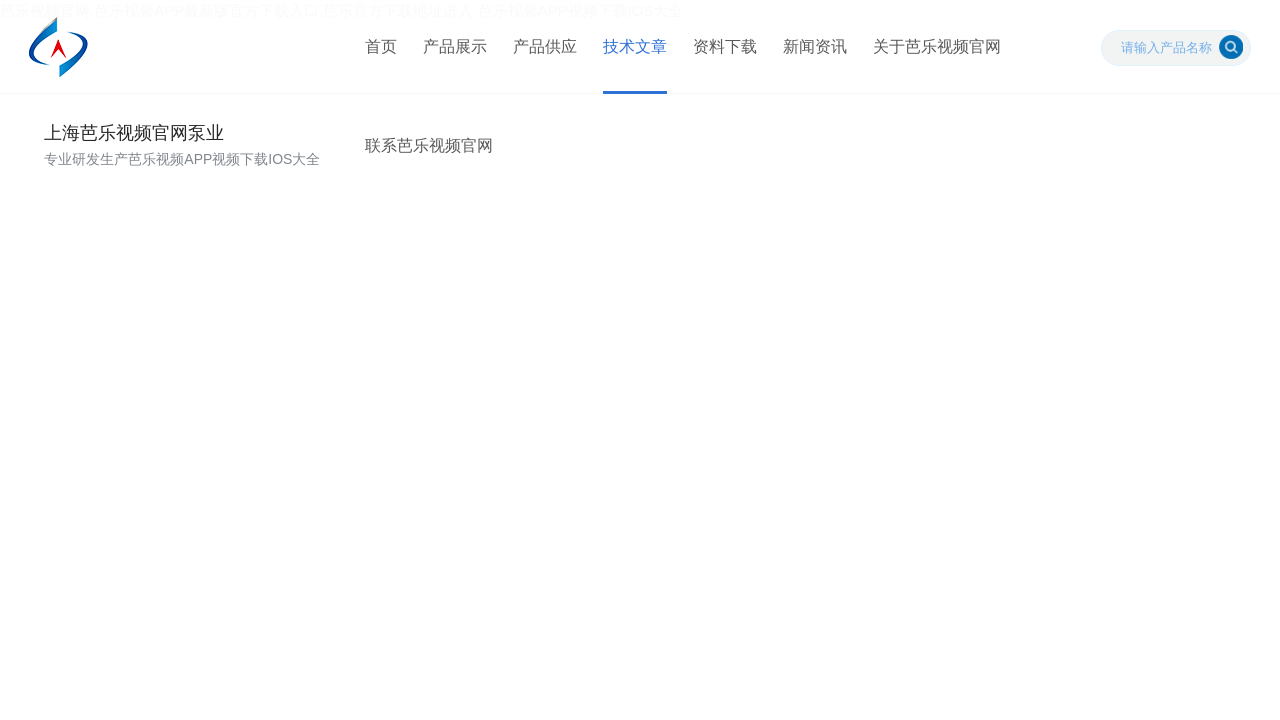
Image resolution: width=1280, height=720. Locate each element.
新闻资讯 (813, 49)
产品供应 (543, 49)
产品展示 (453, 49)
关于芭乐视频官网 (935, 49)
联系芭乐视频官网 (427, 154)
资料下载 (723, 49)
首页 (379, 49)
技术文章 (633, 49)
